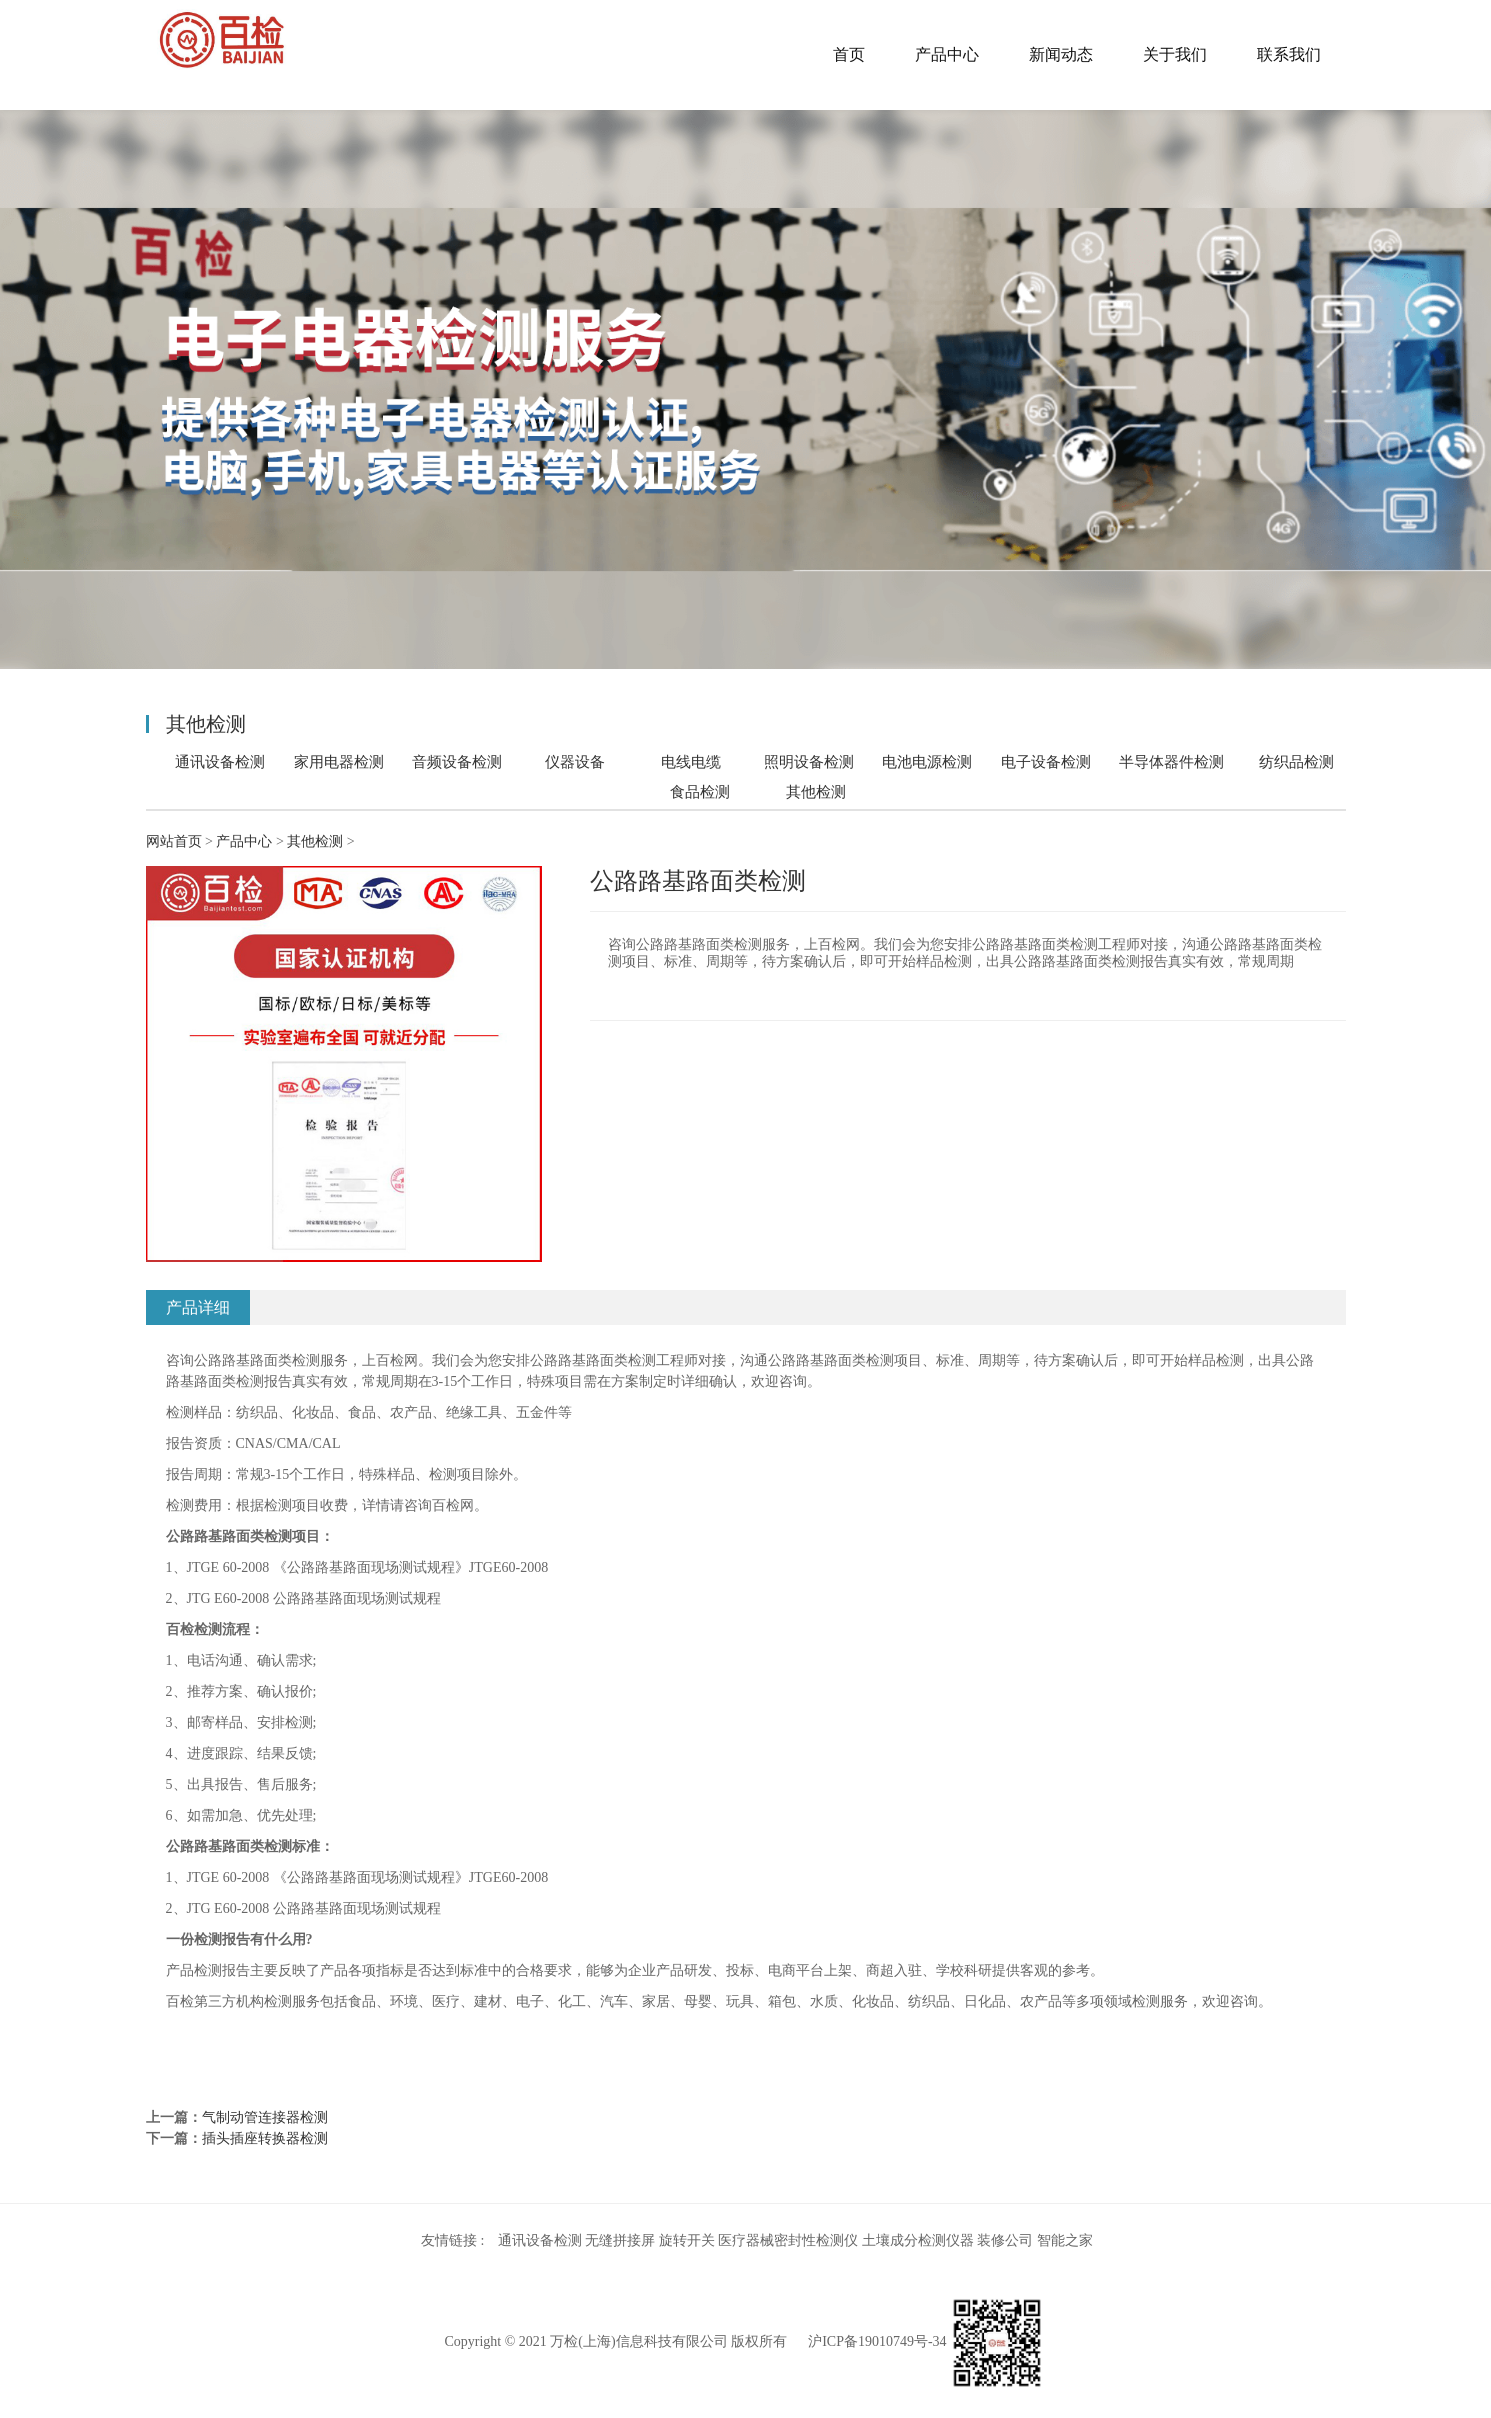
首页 (849, 54)
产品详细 (198, 1307)
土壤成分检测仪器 (918, 2240)
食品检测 (700, 791)
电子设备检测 (1046, 761)
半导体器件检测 (1171, 761)
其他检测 (816, 792)
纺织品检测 (1296, 761)
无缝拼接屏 (620, 2240)
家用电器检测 (339, 761)
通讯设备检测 (220, 761)
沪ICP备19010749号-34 (877, 2341)
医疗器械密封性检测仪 (788, 2240)
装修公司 (1005, 2240)
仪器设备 (575, 761)
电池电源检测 (927, 761)
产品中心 (947, 54)
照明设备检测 (809, 761)
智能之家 (1065, 2240)
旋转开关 (687, 2240)
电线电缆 (691, 761)
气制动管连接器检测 (265, 2117)
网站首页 (174, 841)
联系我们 (1289, 54)
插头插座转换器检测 (265, 2138)
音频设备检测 (457, 761)
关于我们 (1175, 54)
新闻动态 (1061, 54)
